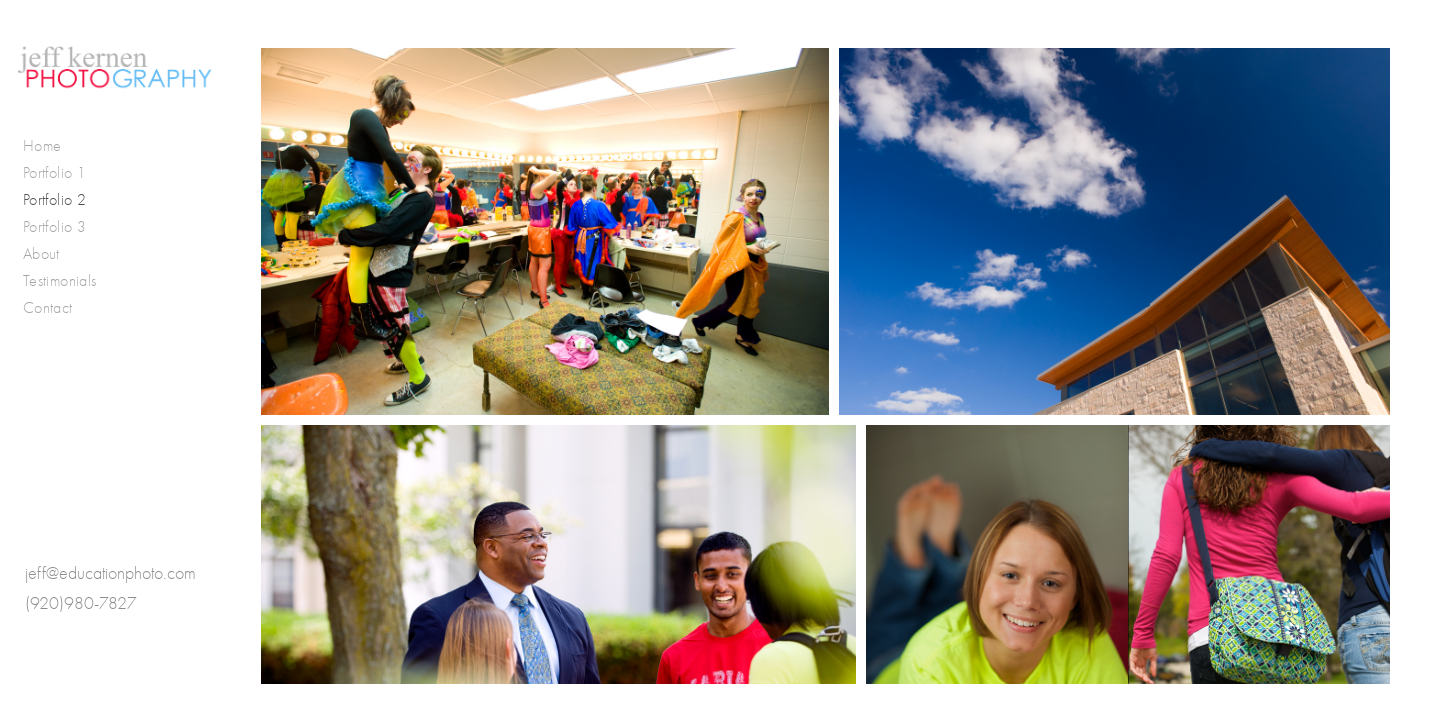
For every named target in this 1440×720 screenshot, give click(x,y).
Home (42, 145)
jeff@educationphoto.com (110, 573)
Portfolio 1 (54, 172)
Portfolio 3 (54, 226)
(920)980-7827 (81, 603)
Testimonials (59, 280)
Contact (48, 307)
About (41, 253)
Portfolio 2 (54, 199)
